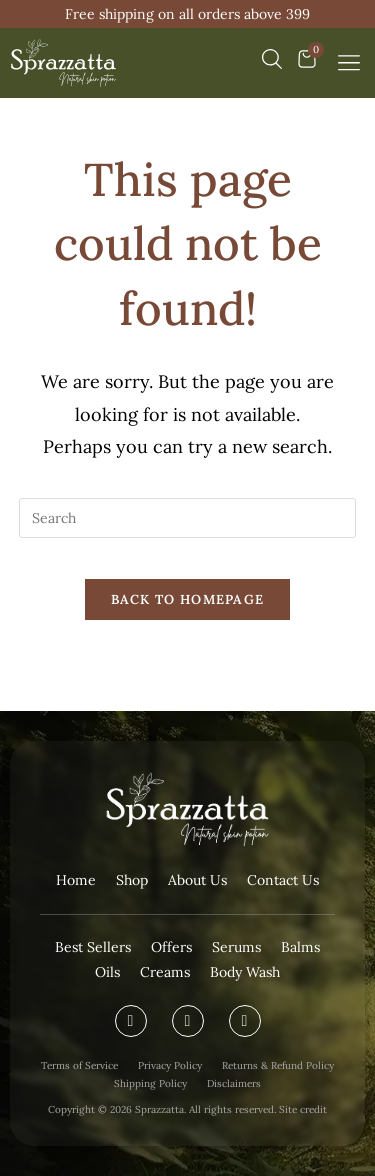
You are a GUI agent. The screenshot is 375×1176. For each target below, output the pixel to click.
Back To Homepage (188, 599)
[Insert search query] (188, 518)
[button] (348, 63)
